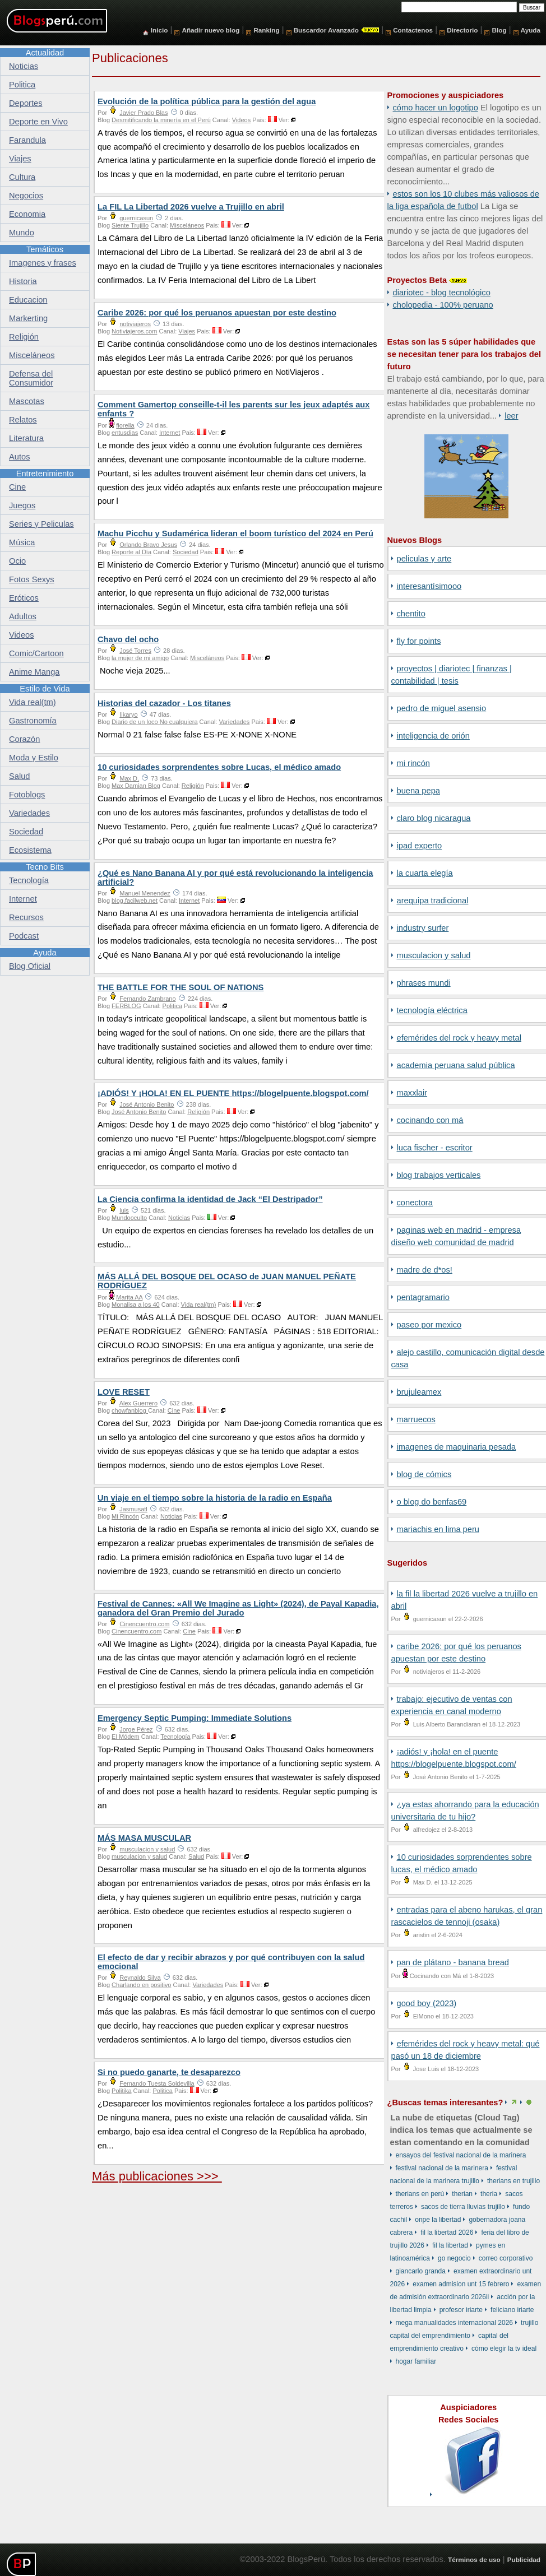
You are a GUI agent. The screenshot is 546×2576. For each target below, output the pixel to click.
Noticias (179, 1217)
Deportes (25, 103)
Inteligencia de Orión (433, 735)
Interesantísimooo (429, 586)
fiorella (125, 425)
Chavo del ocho (128, 639)
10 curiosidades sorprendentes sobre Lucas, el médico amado (219, 767)
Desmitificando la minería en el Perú (161, 120)
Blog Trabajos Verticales (439, 1175)
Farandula (27, 140)
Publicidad (523, 2559)
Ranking (266, 30)
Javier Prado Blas (143, 112)
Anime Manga (34, 671)
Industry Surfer (423, 927)
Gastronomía (33, 720)
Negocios (26, 195)
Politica (172, 1005)
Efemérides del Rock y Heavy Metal (459, 1037)
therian (462, 2194)
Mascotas (26, 401)
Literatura (26, 438)
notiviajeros (135, 324)
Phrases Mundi (424, 982)
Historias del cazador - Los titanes (164, 703)
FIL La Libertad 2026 (446, 2232)
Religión (193, 785)
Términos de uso (474, 2559)
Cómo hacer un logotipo (435, 107)
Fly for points (419, 641)
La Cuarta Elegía (425, 873)
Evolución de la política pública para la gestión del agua (207, 101)
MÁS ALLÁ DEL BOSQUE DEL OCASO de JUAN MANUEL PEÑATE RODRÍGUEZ (227, 1281)
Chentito (411, 613)
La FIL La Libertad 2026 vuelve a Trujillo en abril (191, 206)
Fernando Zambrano (147, 998)
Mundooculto (129, 1217)
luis (124, 1210)
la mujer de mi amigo (140, 658)
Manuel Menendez (144, 893)
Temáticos (44, 249)
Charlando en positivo (141, 1984)
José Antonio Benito (146, 1104)
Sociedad (185, 552)
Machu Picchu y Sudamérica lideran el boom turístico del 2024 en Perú (235, 533)
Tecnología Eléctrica (432, 1010)
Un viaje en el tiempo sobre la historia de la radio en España (215, 1497)
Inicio (159, 30)
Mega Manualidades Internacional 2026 (454, 2323)
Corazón (24, 739)
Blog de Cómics (424, 1474)
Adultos (22, 616)
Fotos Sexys (31, 579)
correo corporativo (506, 2258)
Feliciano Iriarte (512, 2310)
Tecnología (175, 1736)
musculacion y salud (434, 955)
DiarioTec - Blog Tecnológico (442, 292)
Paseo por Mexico (429, 1324)
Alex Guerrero (138, 1403)
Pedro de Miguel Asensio (442, 708)
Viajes (186, 331)
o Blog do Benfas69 (432, 1501)
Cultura (22, 177)
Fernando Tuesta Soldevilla (156, 2083)
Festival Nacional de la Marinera (442, 2168)
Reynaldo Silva (139, 1977)
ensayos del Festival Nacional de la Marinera (461, 2155)
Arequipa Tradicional (433, 900)
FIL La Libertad (450, 2245)
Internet (169, 432)
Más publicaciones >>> (157, 2176)
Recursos (26, 917)
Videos (241, 120)
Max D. (129, 778)
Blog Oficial (29, 966)
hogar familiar (416, 2361)
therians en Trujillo (513, 2181)
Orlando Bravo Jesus (148, 544)
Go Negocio (454, 2258)
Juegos (22, 505)
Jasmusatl (133, 1509)
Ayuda (530, 30)
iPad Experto (419, 845)
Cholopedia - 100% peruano (443, 304)
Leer (511, 415)
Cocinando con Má (430, 1120)
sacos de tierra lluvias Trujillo (463, 2207)
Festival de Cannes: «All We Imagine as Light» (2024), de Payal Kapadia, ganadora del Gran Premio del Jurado (238, 1608)
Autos (19, 456)
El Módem (126, 1736)
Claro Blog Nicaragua (434, 818)
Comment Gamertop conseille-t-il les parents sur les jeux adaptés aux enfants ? (233, 409)
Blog (499, 30)
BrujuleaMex (419, 1391)
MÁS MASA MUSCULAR (144, 1838)
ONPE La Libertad (438, 2220)
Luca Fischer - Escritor (435, 1147)
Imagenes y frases (42, 262)
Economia (27, 214)
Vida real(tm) (198, 1304)
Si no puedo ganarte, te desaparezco (169, 2072)
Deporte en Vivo (38, 121)
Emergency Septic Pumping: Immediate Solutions (194, 1718)
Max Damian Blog (136, 785)
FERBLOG (126, 1005)
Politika (121, 2090)
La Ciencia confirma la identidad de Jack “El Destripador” (210, 1199)
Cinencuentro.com (144, 1624)
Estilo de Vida (45, 688)
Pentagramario (423, 1297)
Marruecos (416, 1419)
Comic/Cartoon (36, 653)
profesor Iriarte (461, 2310)
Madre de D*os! (424, 1269)
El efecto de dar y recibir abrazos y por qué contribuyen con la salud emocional (231, 1962)
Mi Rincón (413, 763)
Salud (196, 1856)
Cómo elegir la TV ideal (503, 2348)
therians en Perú (420, 2194)
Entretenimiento (45, 473)
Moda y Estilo (33, 757)
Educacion (28, 299)
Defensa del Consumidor (31, 378)
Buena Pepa (418, 790)
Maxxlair (412, 1092)
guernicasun (136, 218)
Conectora (415, 1202)
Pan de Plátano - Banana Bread (453, 1962)
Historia (23, 281)
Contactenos (413, 30)
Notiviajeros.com (134, 331)
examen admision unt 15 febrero (461, 2284)
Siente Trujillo (130, 225)
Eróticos (24, 597)
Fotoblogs (27, 794)
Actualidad (45, 52)
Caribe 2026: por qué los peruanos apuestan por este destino (217, 312)
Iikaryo (128, 714)
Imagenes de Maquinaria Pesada (456, 1446)
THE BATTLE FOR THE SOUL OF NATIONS (180, 987)
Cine (174, 1410)
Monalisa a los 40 (136, 1304)
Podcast (24, 935)
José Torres (135, 650)
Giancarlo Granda (421, 2271)
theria (488, 2194)
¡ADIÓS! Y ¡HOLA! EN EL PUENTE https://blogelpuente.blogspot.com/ (233, 1093)
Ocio (17, 560)
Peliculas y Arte (424, 558)
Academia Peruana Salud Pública (456, 1065)
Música (22, 542)
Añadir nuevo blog (210, 30)
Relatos (23, 419)
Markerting (28, 318)
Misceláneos (187, 225)
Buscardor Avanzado (326, 30)
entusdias (125, 432)
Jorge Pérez (135, 1729)
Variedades (234, 721)
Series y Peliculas (41, 523)
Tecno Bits (45, 866)
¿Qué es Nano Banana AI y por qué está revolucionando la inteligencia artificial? (235, 877)
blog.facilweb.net (135, 900)
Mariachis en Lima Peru (438, 1529)
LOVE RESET (124, 1391)
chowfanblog (130, 1410)
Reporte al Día (131, 552)
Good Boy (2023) (427, 2003)
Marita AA (129, 1297)
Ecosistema (30, 850)
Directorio (462, 30)
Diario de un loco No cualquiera (154, 721)
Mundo (21, 232)
